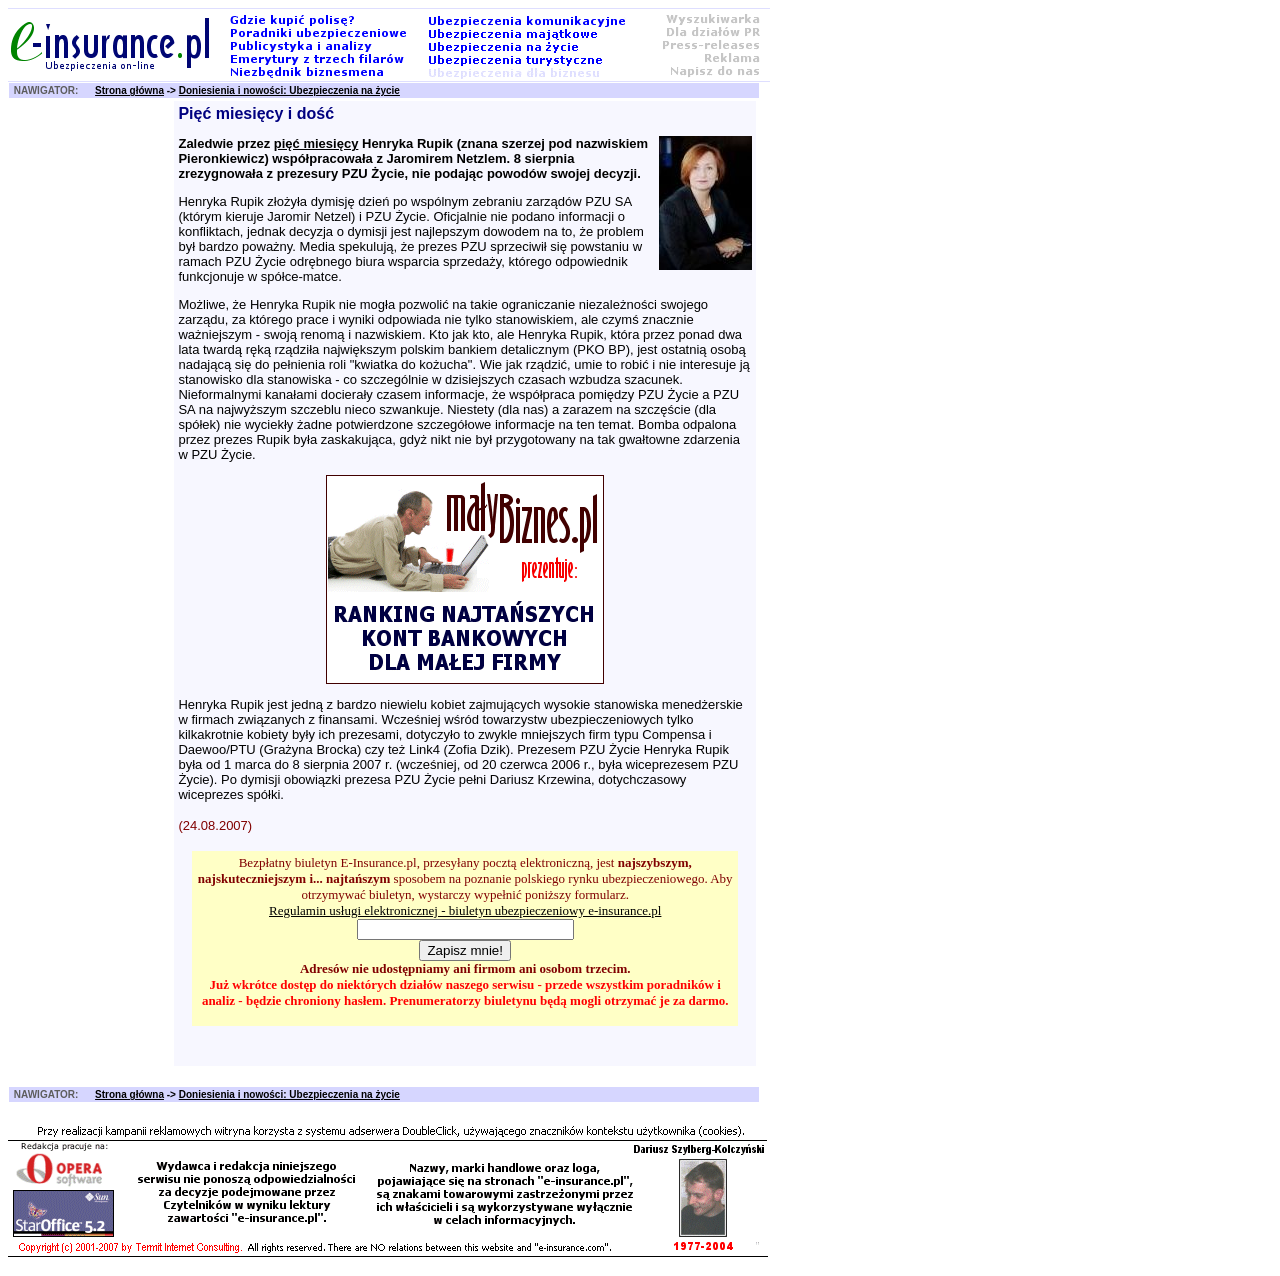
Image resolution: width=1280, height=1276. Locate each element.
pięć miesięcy (316, 143)
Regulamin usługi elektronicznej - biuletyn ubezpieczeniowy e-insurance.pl (465, 910)
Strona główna (129, 90)
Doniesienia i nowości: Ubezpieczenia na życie (289, 90)
